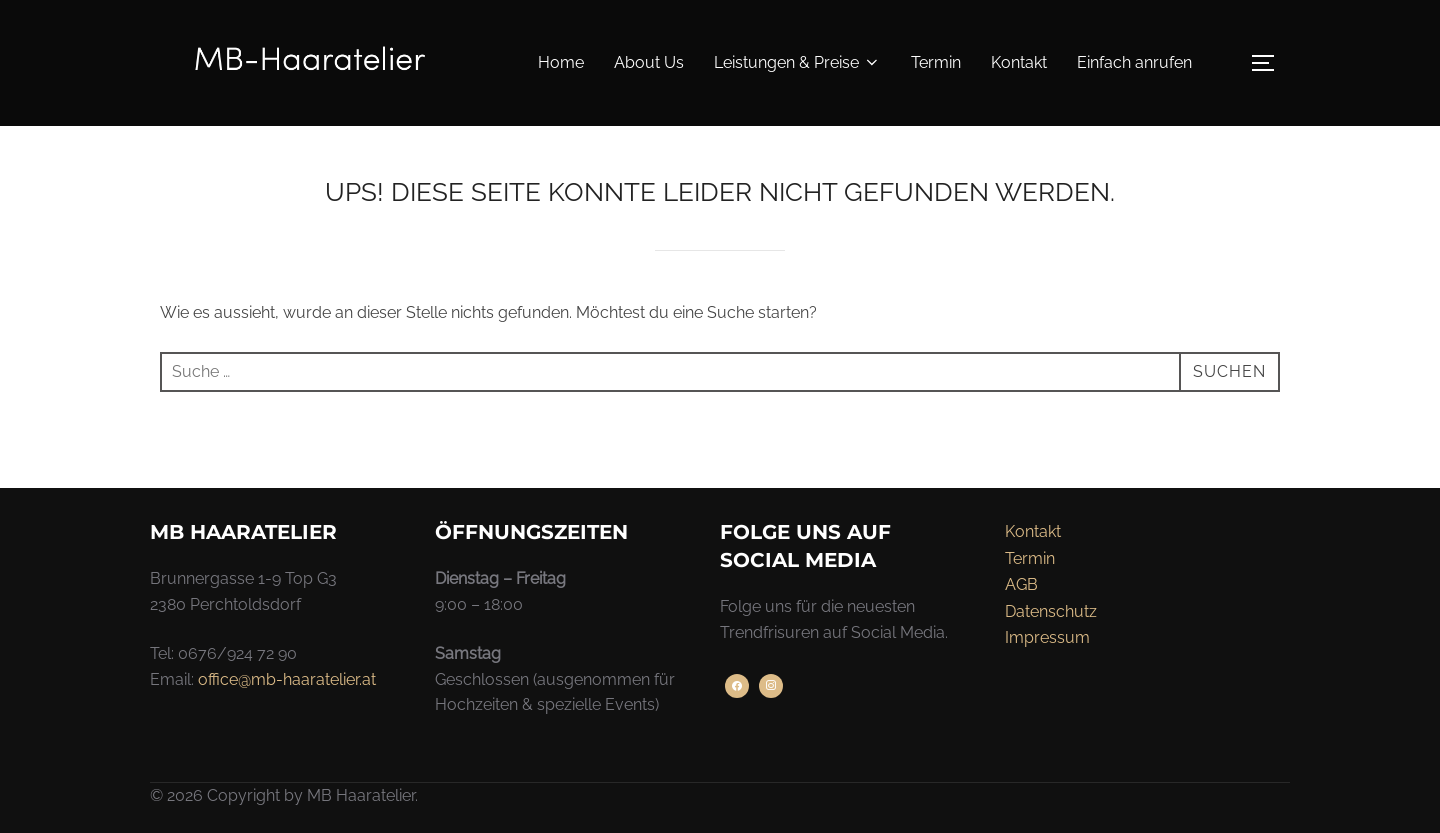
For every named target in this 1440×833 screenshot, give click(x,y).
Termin (936, 62)
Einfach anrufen (1134, 62)
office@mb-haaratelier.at (287, 679)
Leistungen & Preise (797, 62)
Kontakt (1019, 62)
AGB (1021, 584)
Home (561, 62)
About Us (649, 62)
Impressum (1047, 637)
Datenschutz (1051, 611)
